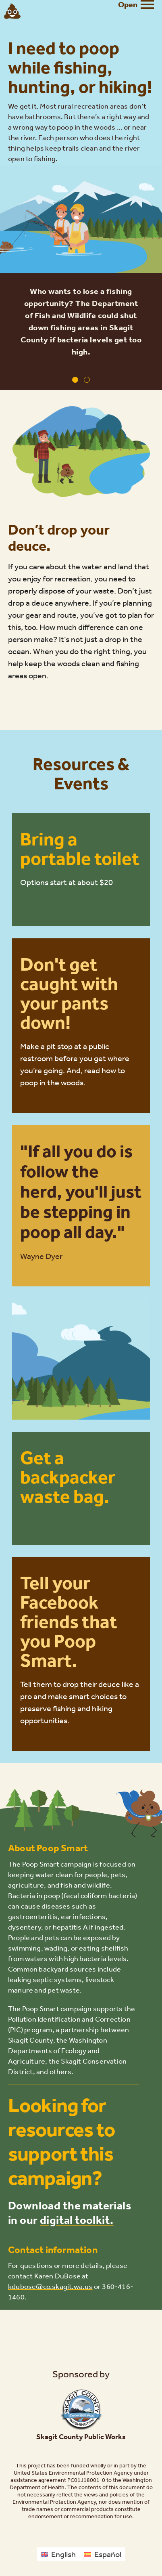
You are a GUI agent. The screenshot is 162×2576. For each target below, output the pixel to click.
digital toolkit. (77, 2220)
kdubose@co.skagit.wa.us (50, 2286)
